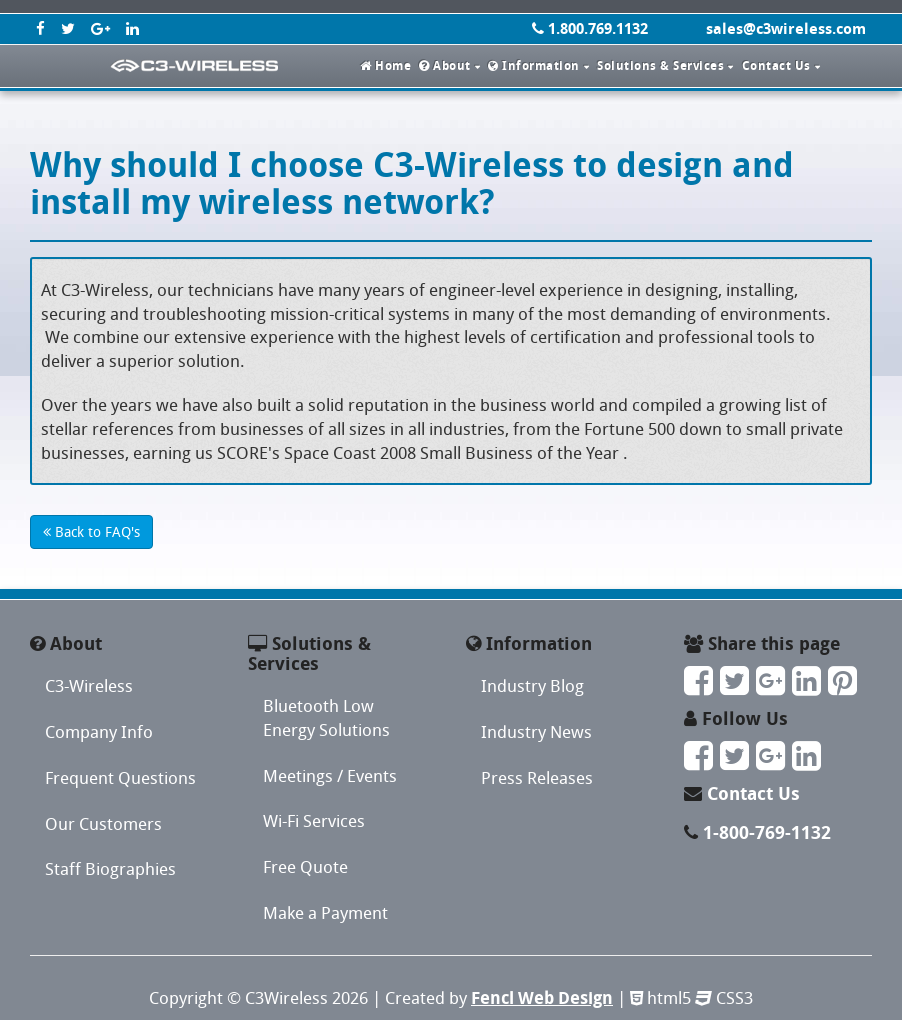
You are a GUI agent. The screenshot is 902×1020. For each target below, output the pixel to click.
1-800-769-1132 (767, 832)
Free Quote (305, 866)
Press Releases (537, 777)
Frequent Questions (120, 777)
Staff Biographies (110, 868)
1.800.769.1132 (590, 28)
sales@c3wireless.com (786, 28)
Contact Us (753, 793)
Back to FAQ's (91, 531)
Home (385, 65)
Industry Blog (532, 685)
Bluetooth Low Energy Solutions (326, 717)
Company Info (99, 731)
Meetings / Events (330, 775)
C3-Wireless (89, 685)
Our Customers (103, 823)
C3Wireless (286, 997)
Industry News (536, 731)
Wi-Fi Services (314, 820)
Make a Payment (325, 912)
